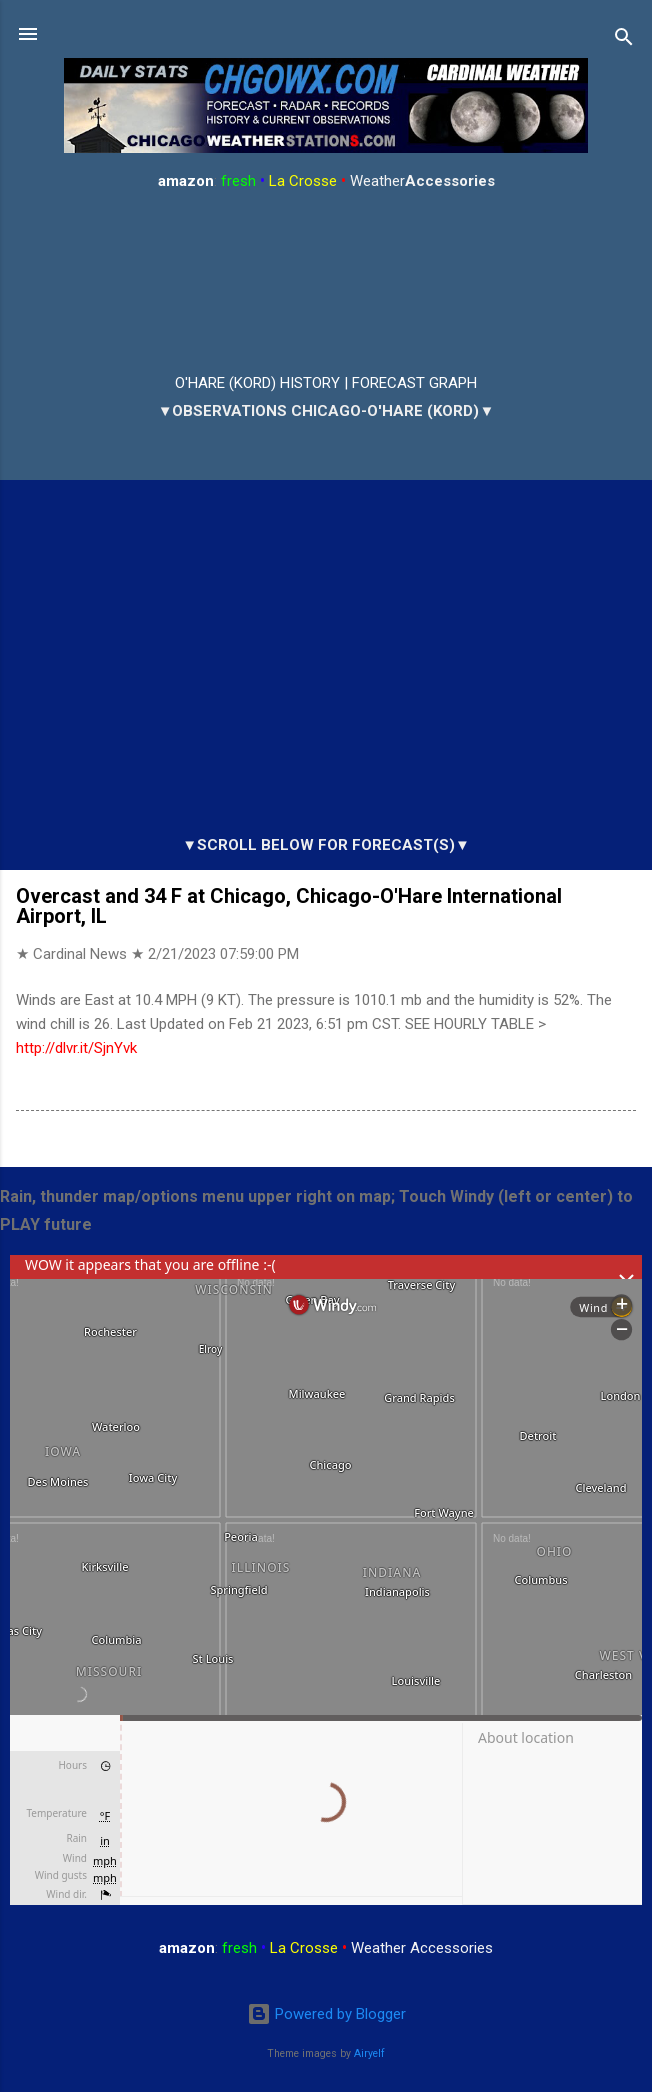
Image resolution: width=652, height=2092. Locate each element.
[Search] (624, 40)
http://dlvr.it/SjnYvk (76, 1048)
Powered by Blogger (326, 2014)
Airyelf (369, 2053)
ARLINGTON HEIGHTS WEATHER (326, 283)
